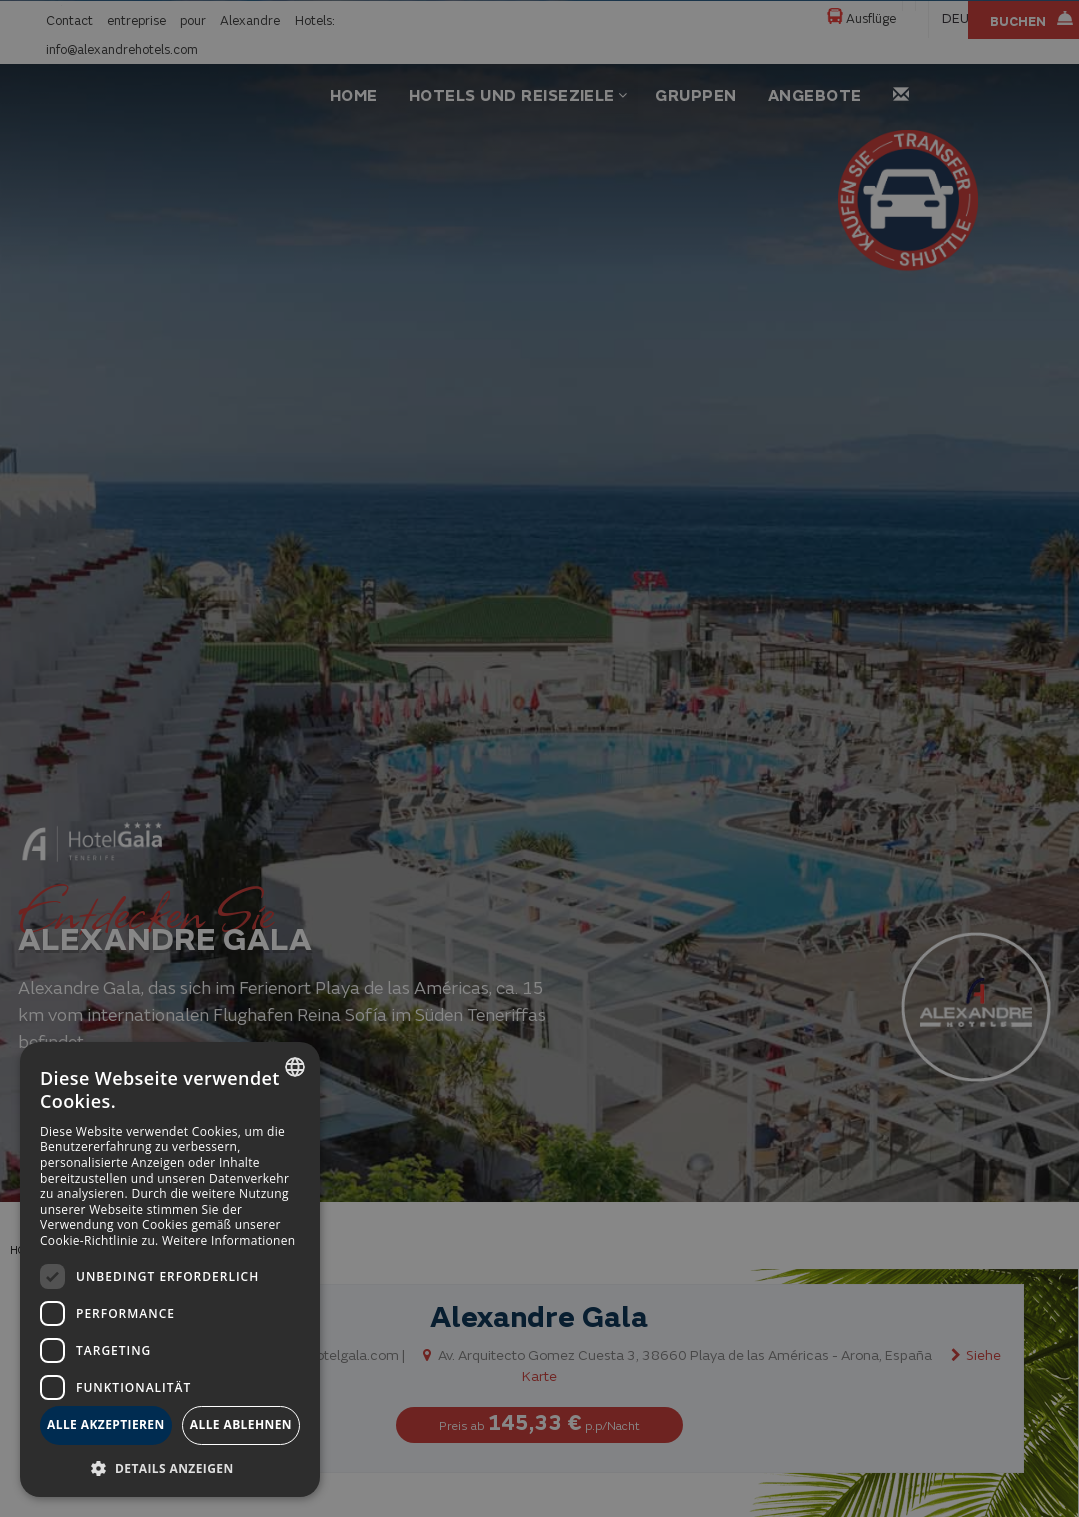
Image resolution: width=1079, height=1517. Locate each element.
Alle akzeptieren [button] (106, 1424)
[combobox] (295, 1067)
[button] (170, 1467)
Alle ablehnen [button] (241, 1424)
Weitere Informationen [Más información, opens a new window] (229, 1240)
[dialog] (170, 1269)
